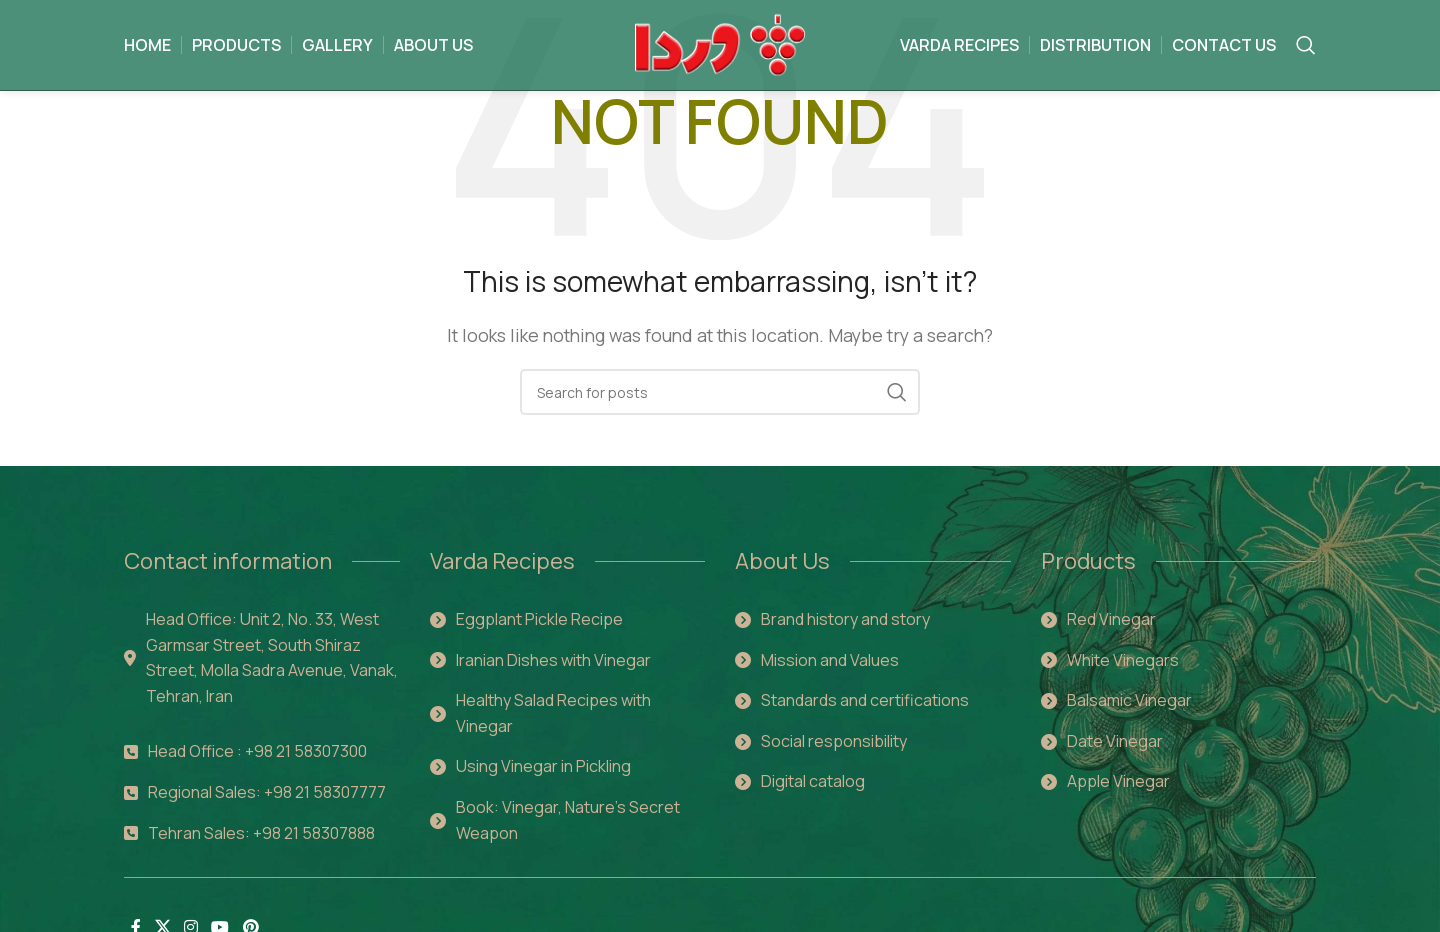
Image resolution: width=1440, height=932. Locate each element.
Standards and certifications (865, 700)
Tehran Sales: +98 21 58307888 (261, 833)
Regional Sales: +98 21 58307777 (267, 792)
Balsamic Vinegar (1129, 700)
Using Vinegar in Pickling (543, 766)
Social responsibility (834, 741)
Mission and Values (830, 660)
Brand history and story (845, 619)
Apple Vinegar (1118, 781)
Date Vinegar (1115, 741)
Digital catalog (813, 781)
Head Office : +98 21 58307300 (257, 751)
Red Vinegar (1111, 619)
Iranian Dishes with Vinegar (553, 660)
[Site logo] (720, 43)
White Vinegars (1123, 660)
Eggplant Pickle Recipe (539, 619)
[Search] (1306, 45)
